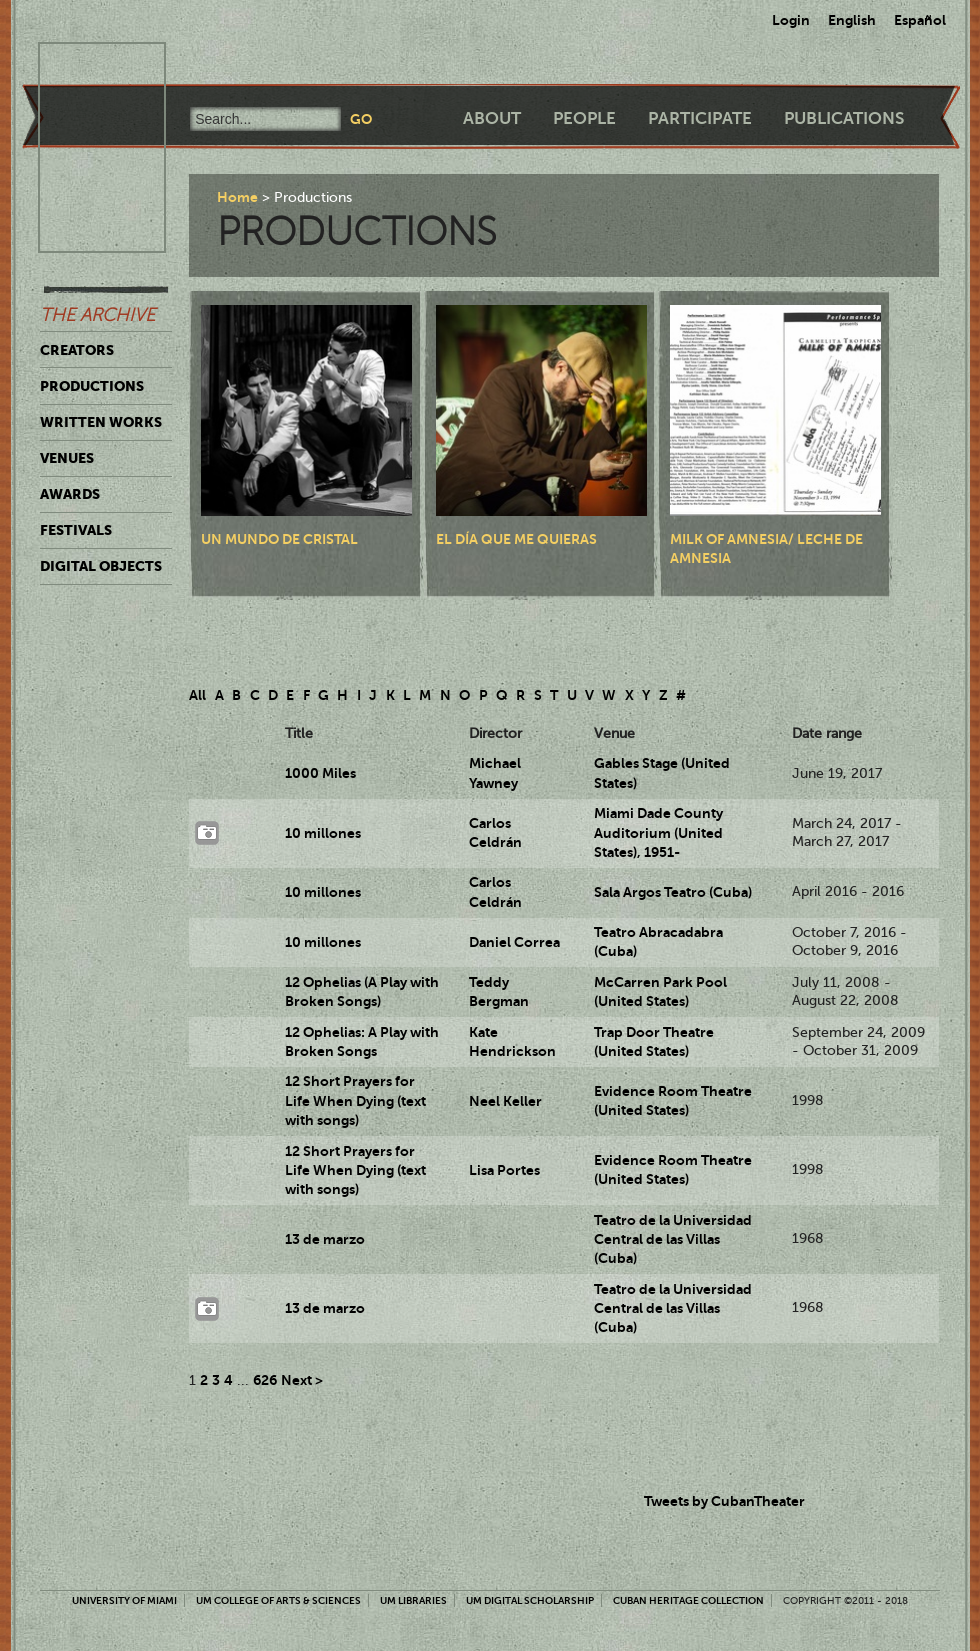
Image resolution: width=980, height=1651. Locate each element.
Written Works (101, 422)
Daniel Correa (514, 942)
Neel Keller (505, 1101)
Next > (302, 1380)
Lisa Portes (504, 1170)
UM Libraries (413, 1600)
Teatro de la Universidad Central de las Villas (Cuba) (673, 1239)
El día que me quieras (516, 539)
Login (791, 20)
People (584, 118)
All (197, 695)
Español (920, 20)
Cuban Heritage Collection (688, 1600)
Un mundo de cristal (279, 539)
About (492, 118)
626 (265, 1380)
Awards (70, 494)
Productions (92, 386)
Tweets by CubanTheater (724, 1501)
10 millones (323, 833)
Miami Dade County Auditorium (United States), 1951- (658, 832)
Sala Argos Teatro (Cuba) (673, 892)
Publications (844, 118)
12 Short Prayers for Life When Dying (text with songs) (355, 1100)
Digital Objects (101, 566)
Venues (67, 458)
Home (237, 197)
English (852, 20)
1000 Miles (320, 773)
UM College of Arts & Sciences (278, 1600)
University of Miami (124, 1600)
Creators (77, 350)
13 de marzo (325, 1239)
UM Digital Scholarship (530, 1600)
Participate (700, 118)
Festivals (76, 530)
